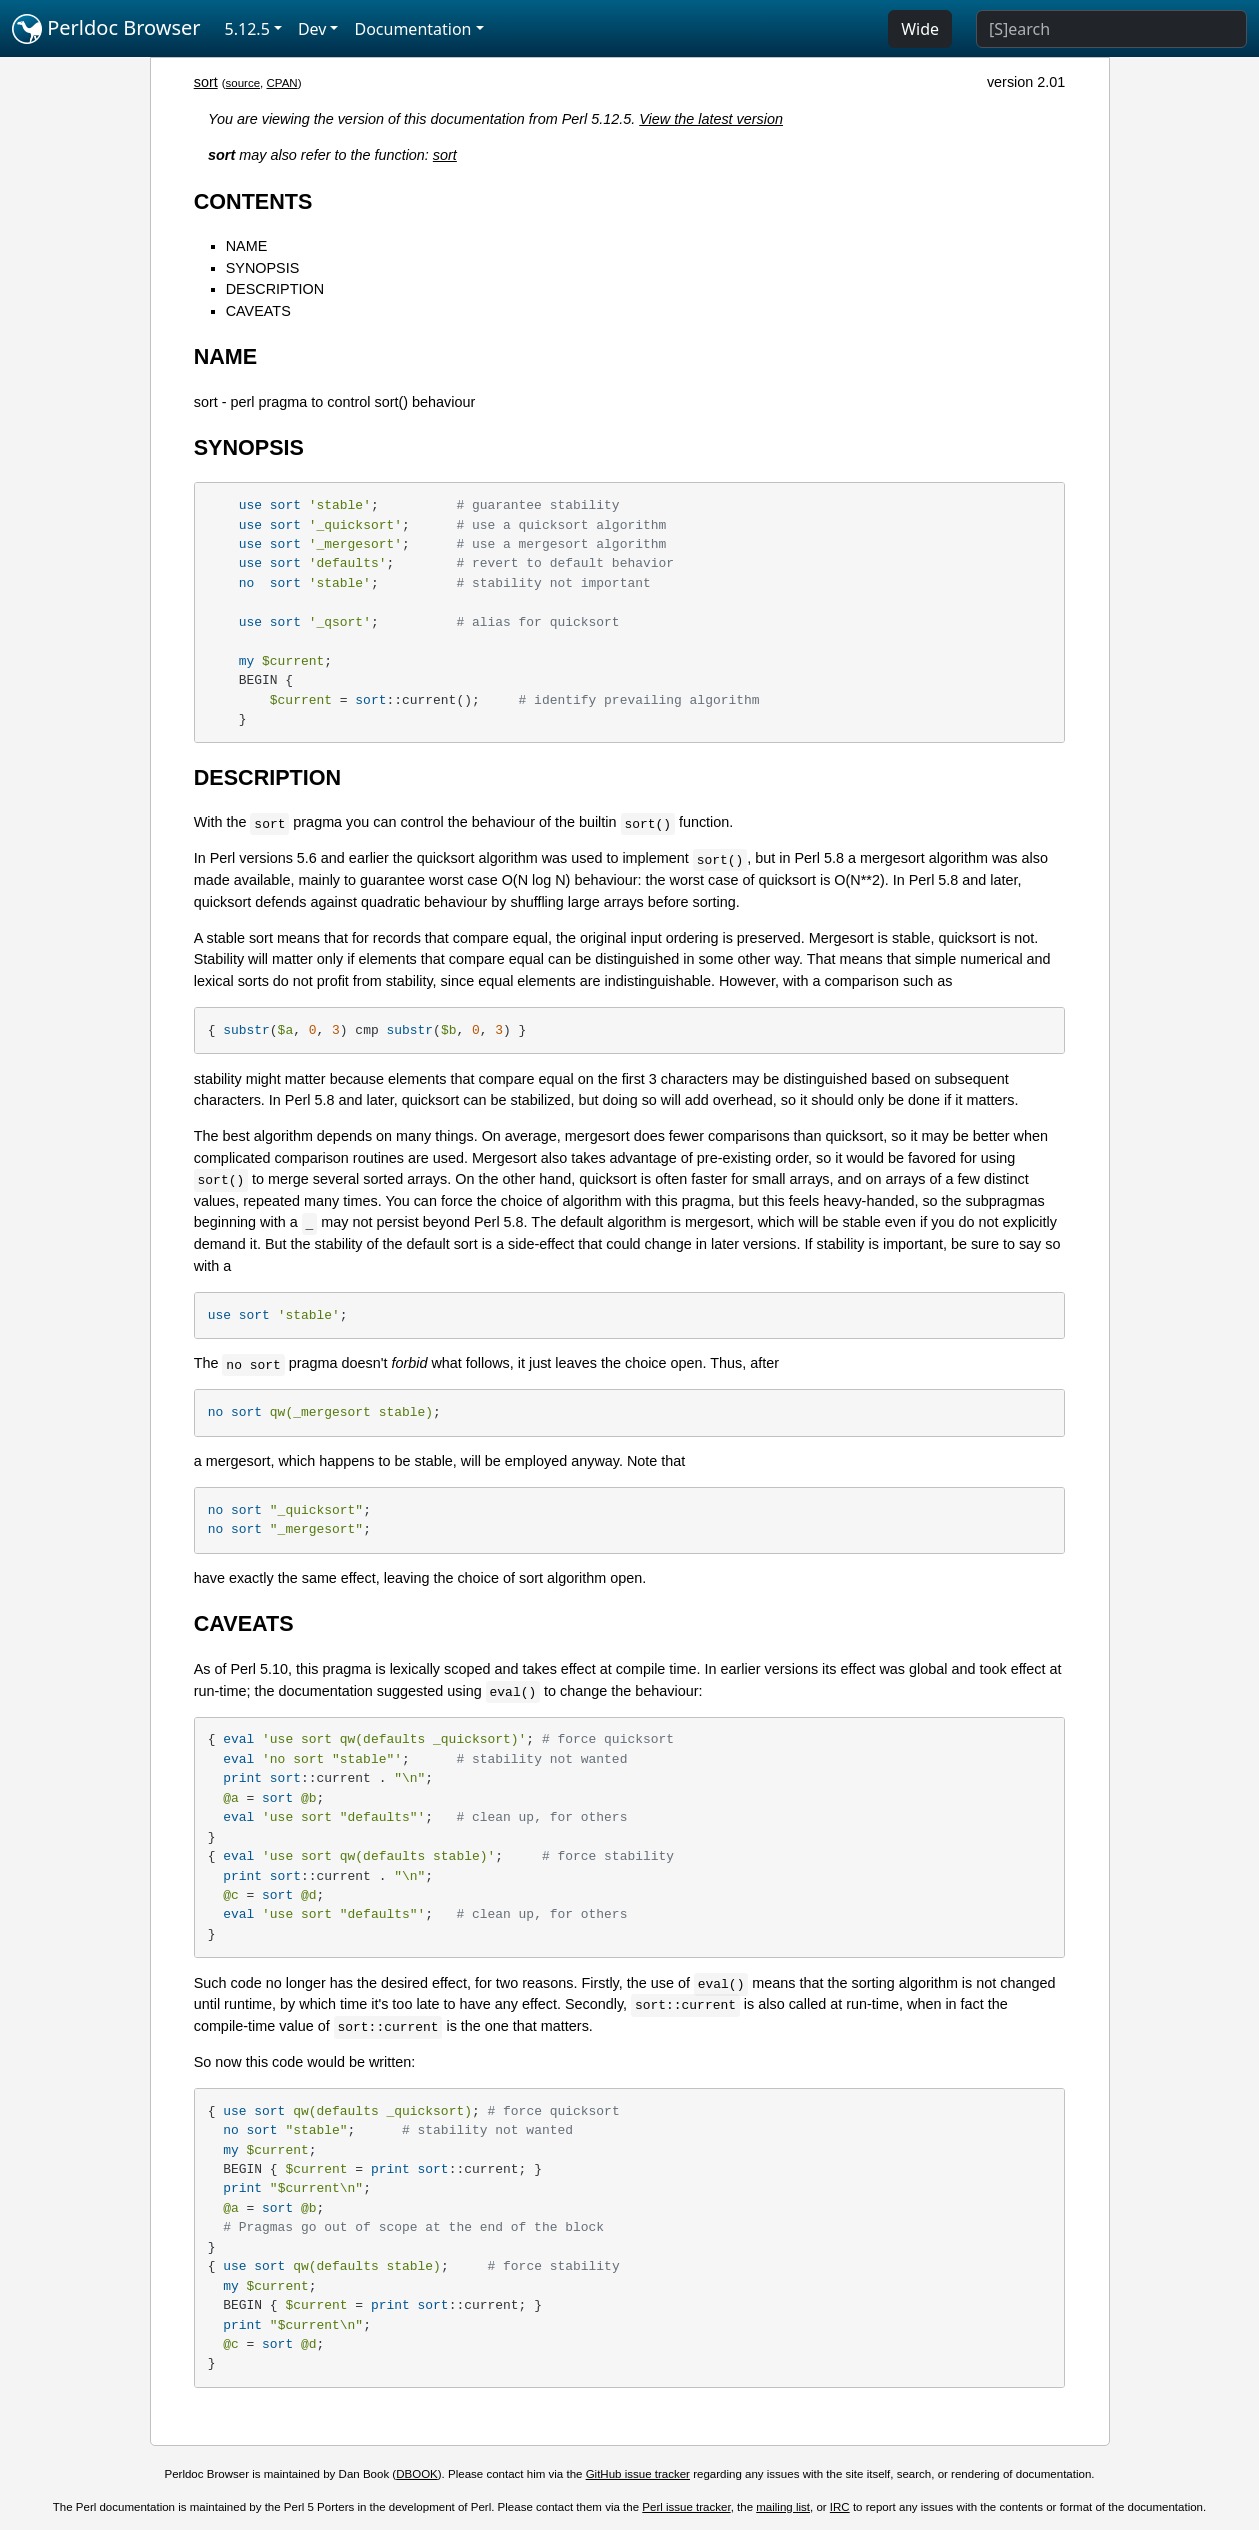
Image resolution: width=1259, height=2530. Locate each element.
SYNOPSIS (263, 268)
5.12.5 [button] (247, 29)
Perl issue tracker (686, 2507)
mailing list (783, 2507)
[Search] (1111, 29)
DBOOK (417, 2474)
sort (206, 82)
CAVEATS (258, 311)
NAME (247, 246)
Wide (920, 29)
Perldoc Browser (106, 29)
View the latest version (711, 119)
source (243, 83)
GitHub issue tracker (638, 2474)
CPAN (282, 83)
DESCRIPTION (275, 289)
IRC (840, 2507)
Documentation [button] (412, 29)
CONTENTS (253, 201)
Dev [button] (312, 29)
